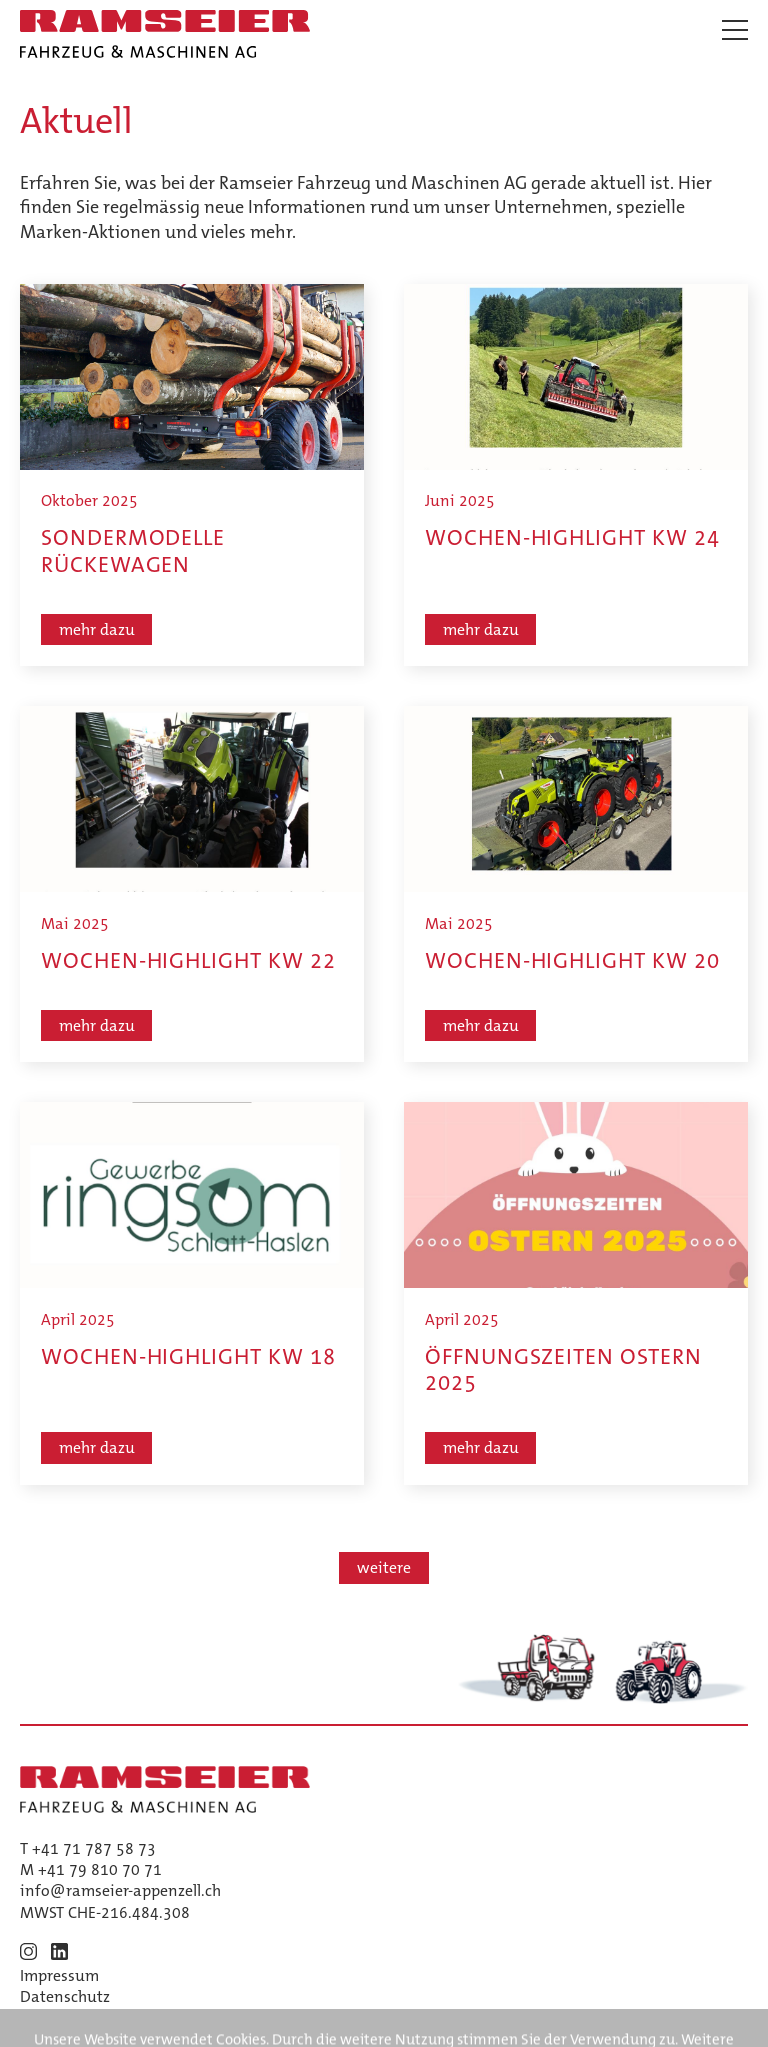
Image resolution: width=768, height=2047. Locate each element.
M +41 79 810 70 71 (91, 1869)
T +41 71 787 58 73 (88, 1848)
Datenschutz (65, 1996)
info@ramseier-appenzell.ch (120, 1890)
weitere (384, 1567)
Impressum (59, 1975)
